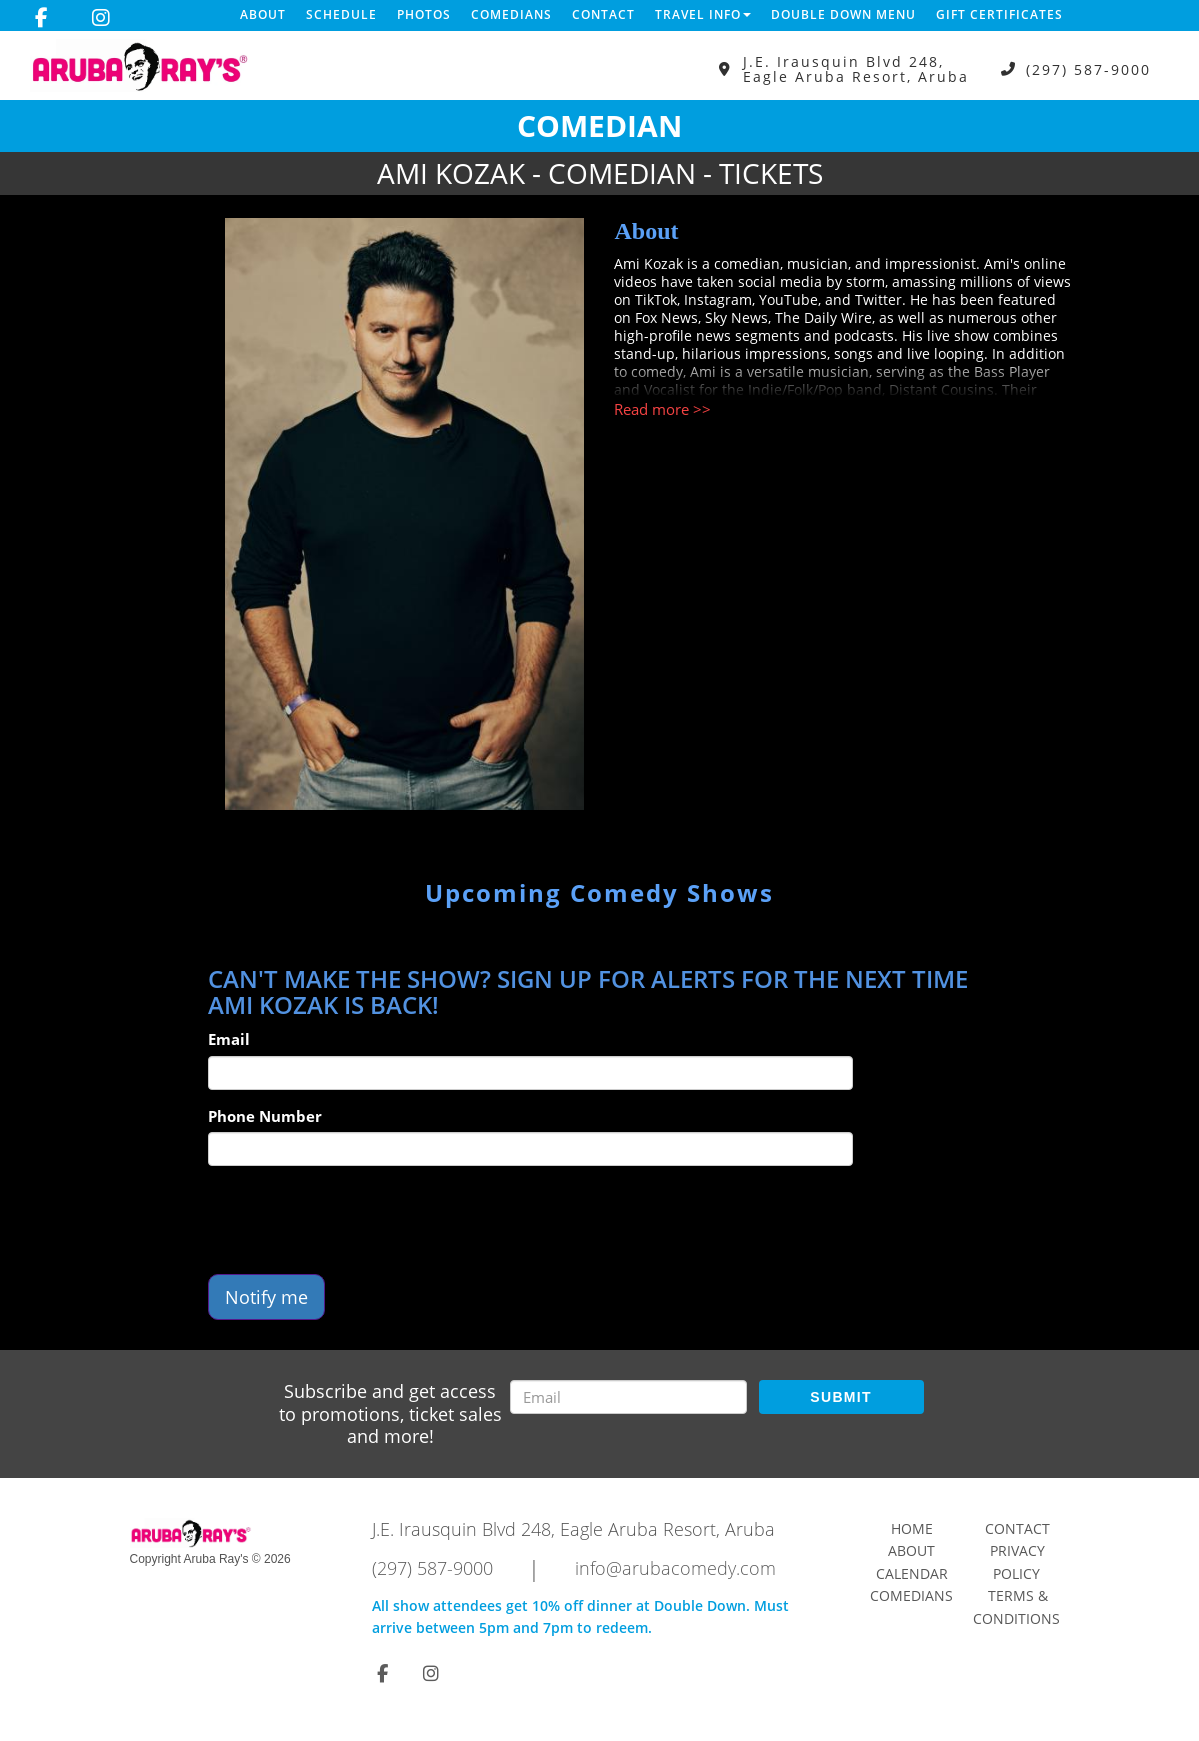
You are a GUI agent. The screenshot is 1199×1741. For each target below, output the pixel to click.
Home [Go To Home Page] (912, 1528)
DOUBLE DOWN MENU (843, 14)
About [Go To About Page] (911, 1550)
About (263, 14)
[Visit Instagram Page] (101, 18)
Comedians (511, 14)
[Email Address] (628, 1397)
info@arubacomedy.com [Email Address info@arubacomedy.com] (675, 1568)
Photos (424, 14)
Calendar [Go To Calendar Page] (912, 1573)
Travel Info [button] (703, 14)
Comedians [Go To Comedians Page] (911, 1595)
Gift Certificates (999, 14)
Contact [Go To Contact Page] (1017, 1528)
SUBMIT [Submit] (840, 1397)
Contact (603, 14)
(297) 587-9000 (1088, 69)
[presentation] (360, 1220)
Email (229, 1039)
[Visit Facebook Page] (41, 18)
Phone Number (265, 1116)
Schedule (341, 14)
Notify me (266, 1297)
